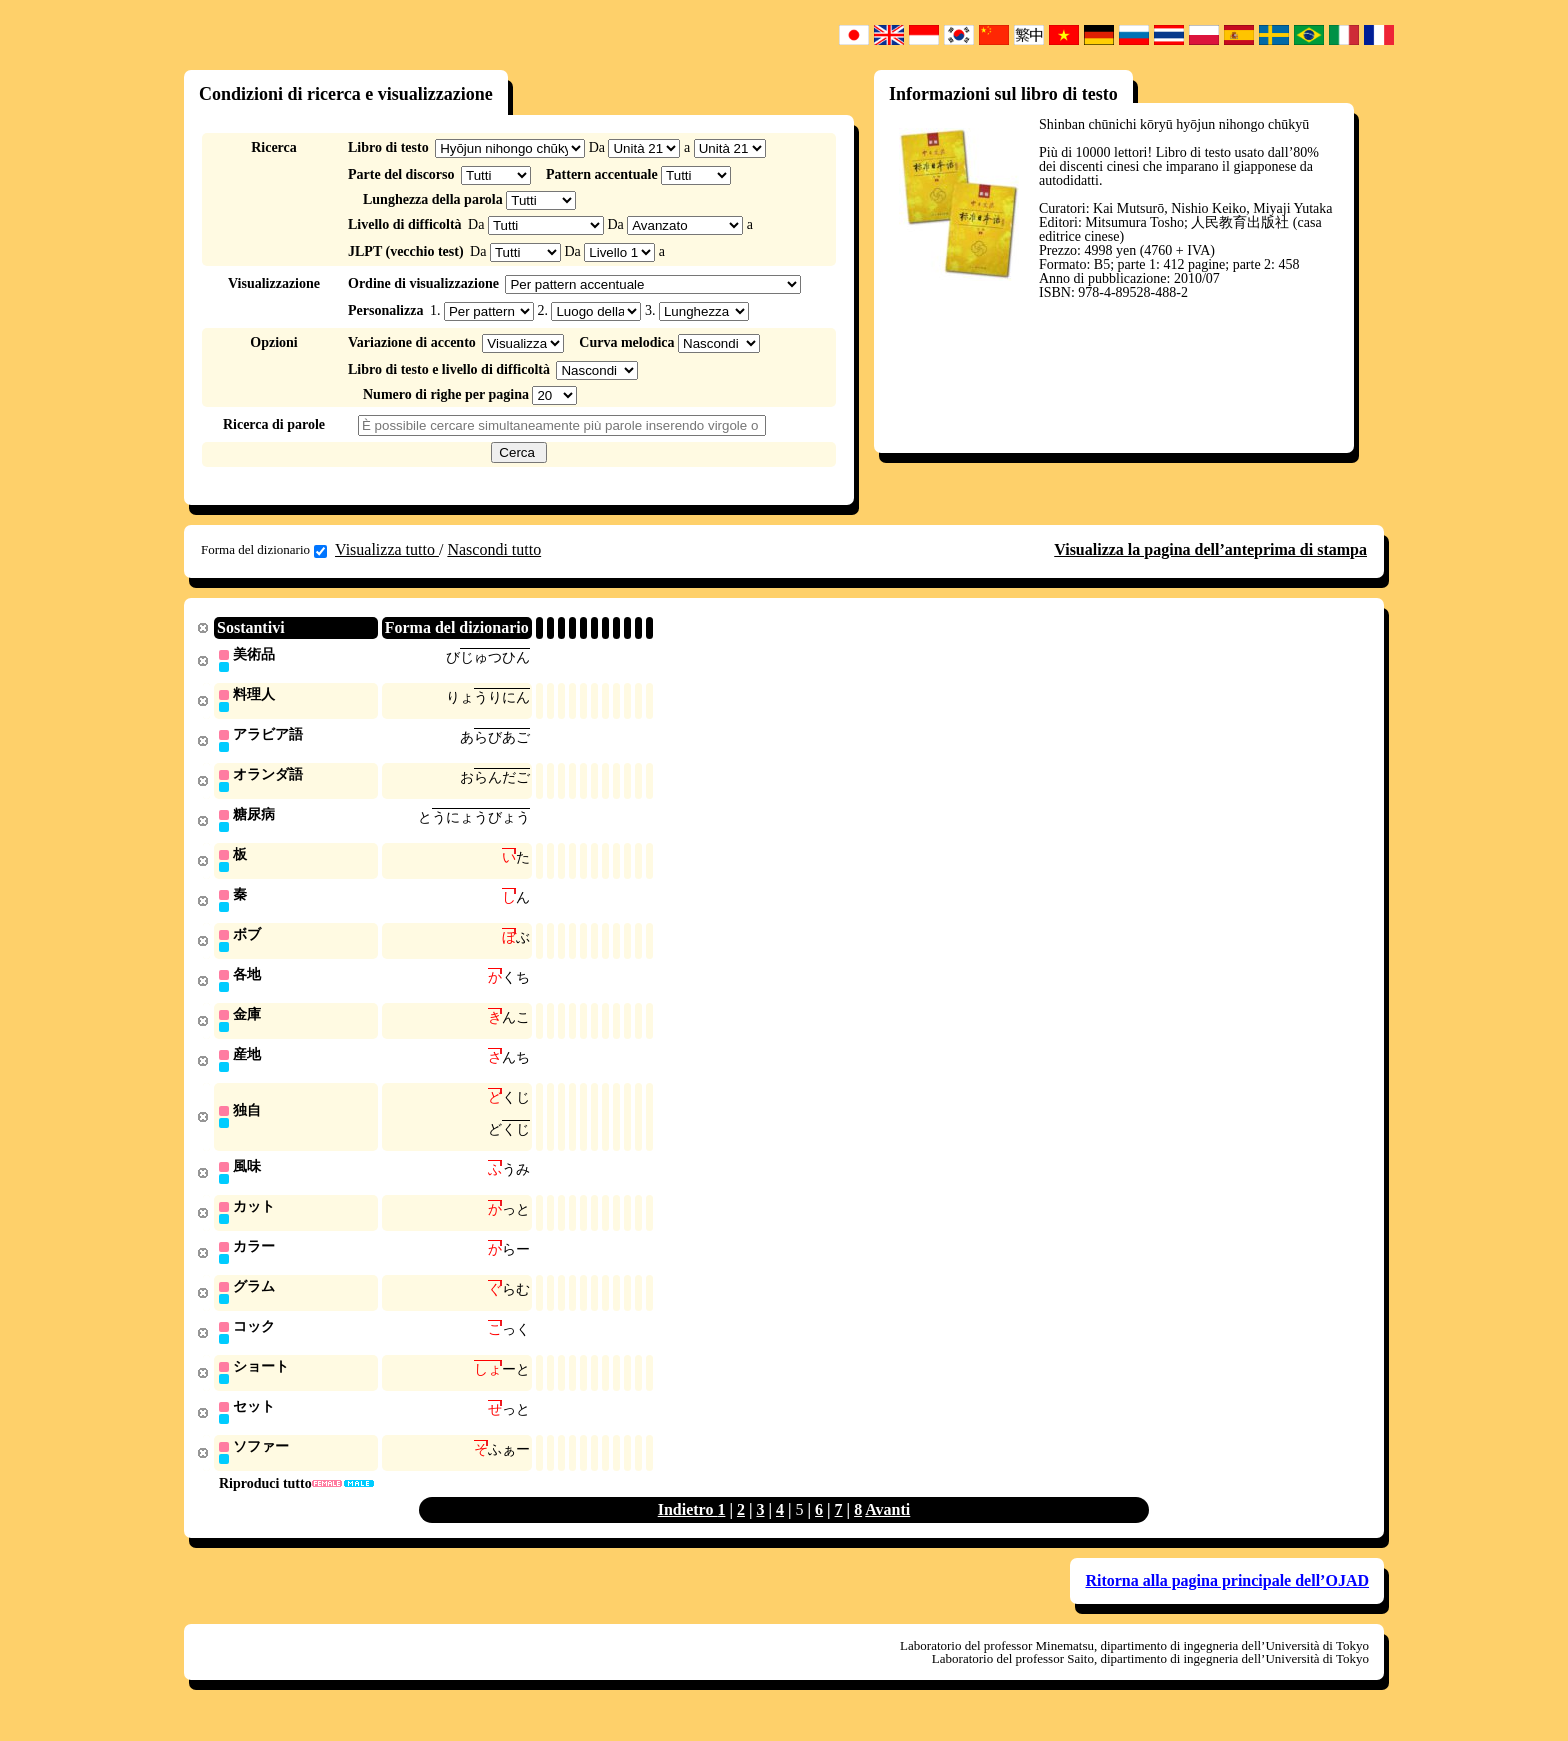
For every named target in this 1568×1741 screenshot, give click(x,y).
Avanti (887, 1530)
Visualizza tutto (387, 549)
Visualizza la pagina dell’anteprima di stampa (1210, 549)
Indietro (688, 1530)
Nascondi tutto (494, 549)
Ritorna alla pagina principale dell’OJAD (1227, 1601)
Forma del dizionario (264, 550)
